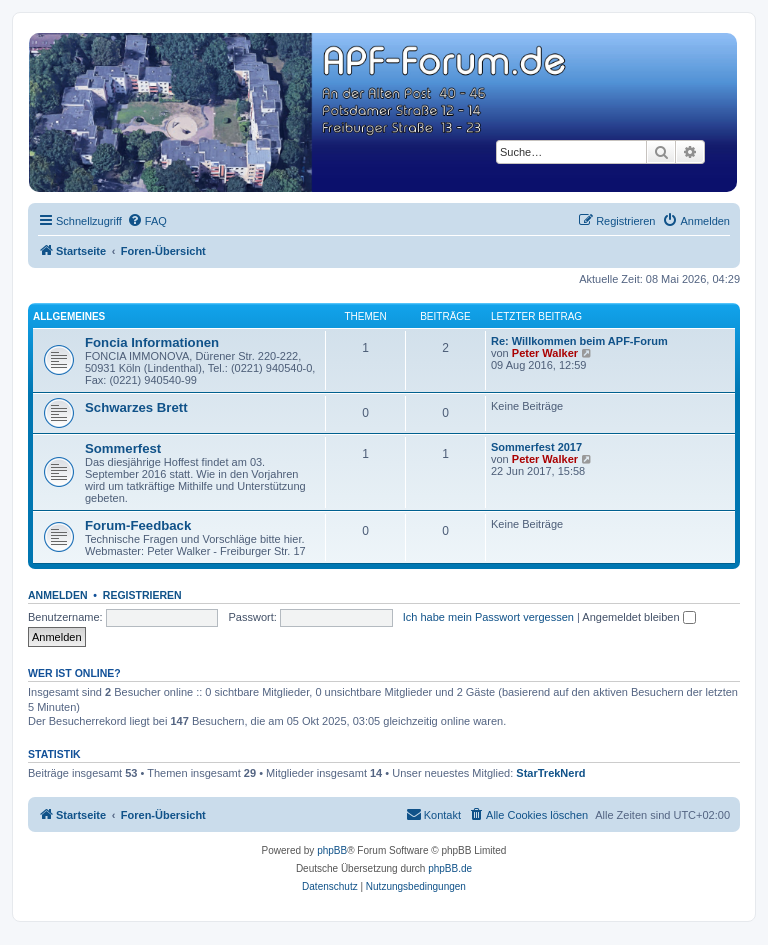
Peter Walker (545, 353)
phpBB (332, 850)
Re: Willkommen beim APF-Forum (579, 341)
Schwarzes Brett (136, 407)
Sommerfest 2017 (536, 447)
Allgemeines (69, 316)
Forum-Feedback (138, 525)
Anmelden (58, 595)
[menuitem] (147, 221)
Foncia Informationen (152, 342)
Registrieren (142, 595)
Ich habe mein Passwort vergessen (488, 617)
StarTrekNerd (550, 773)
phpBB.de (450, 868)
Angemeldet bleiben (638, 617)
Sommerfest (123, 448)
